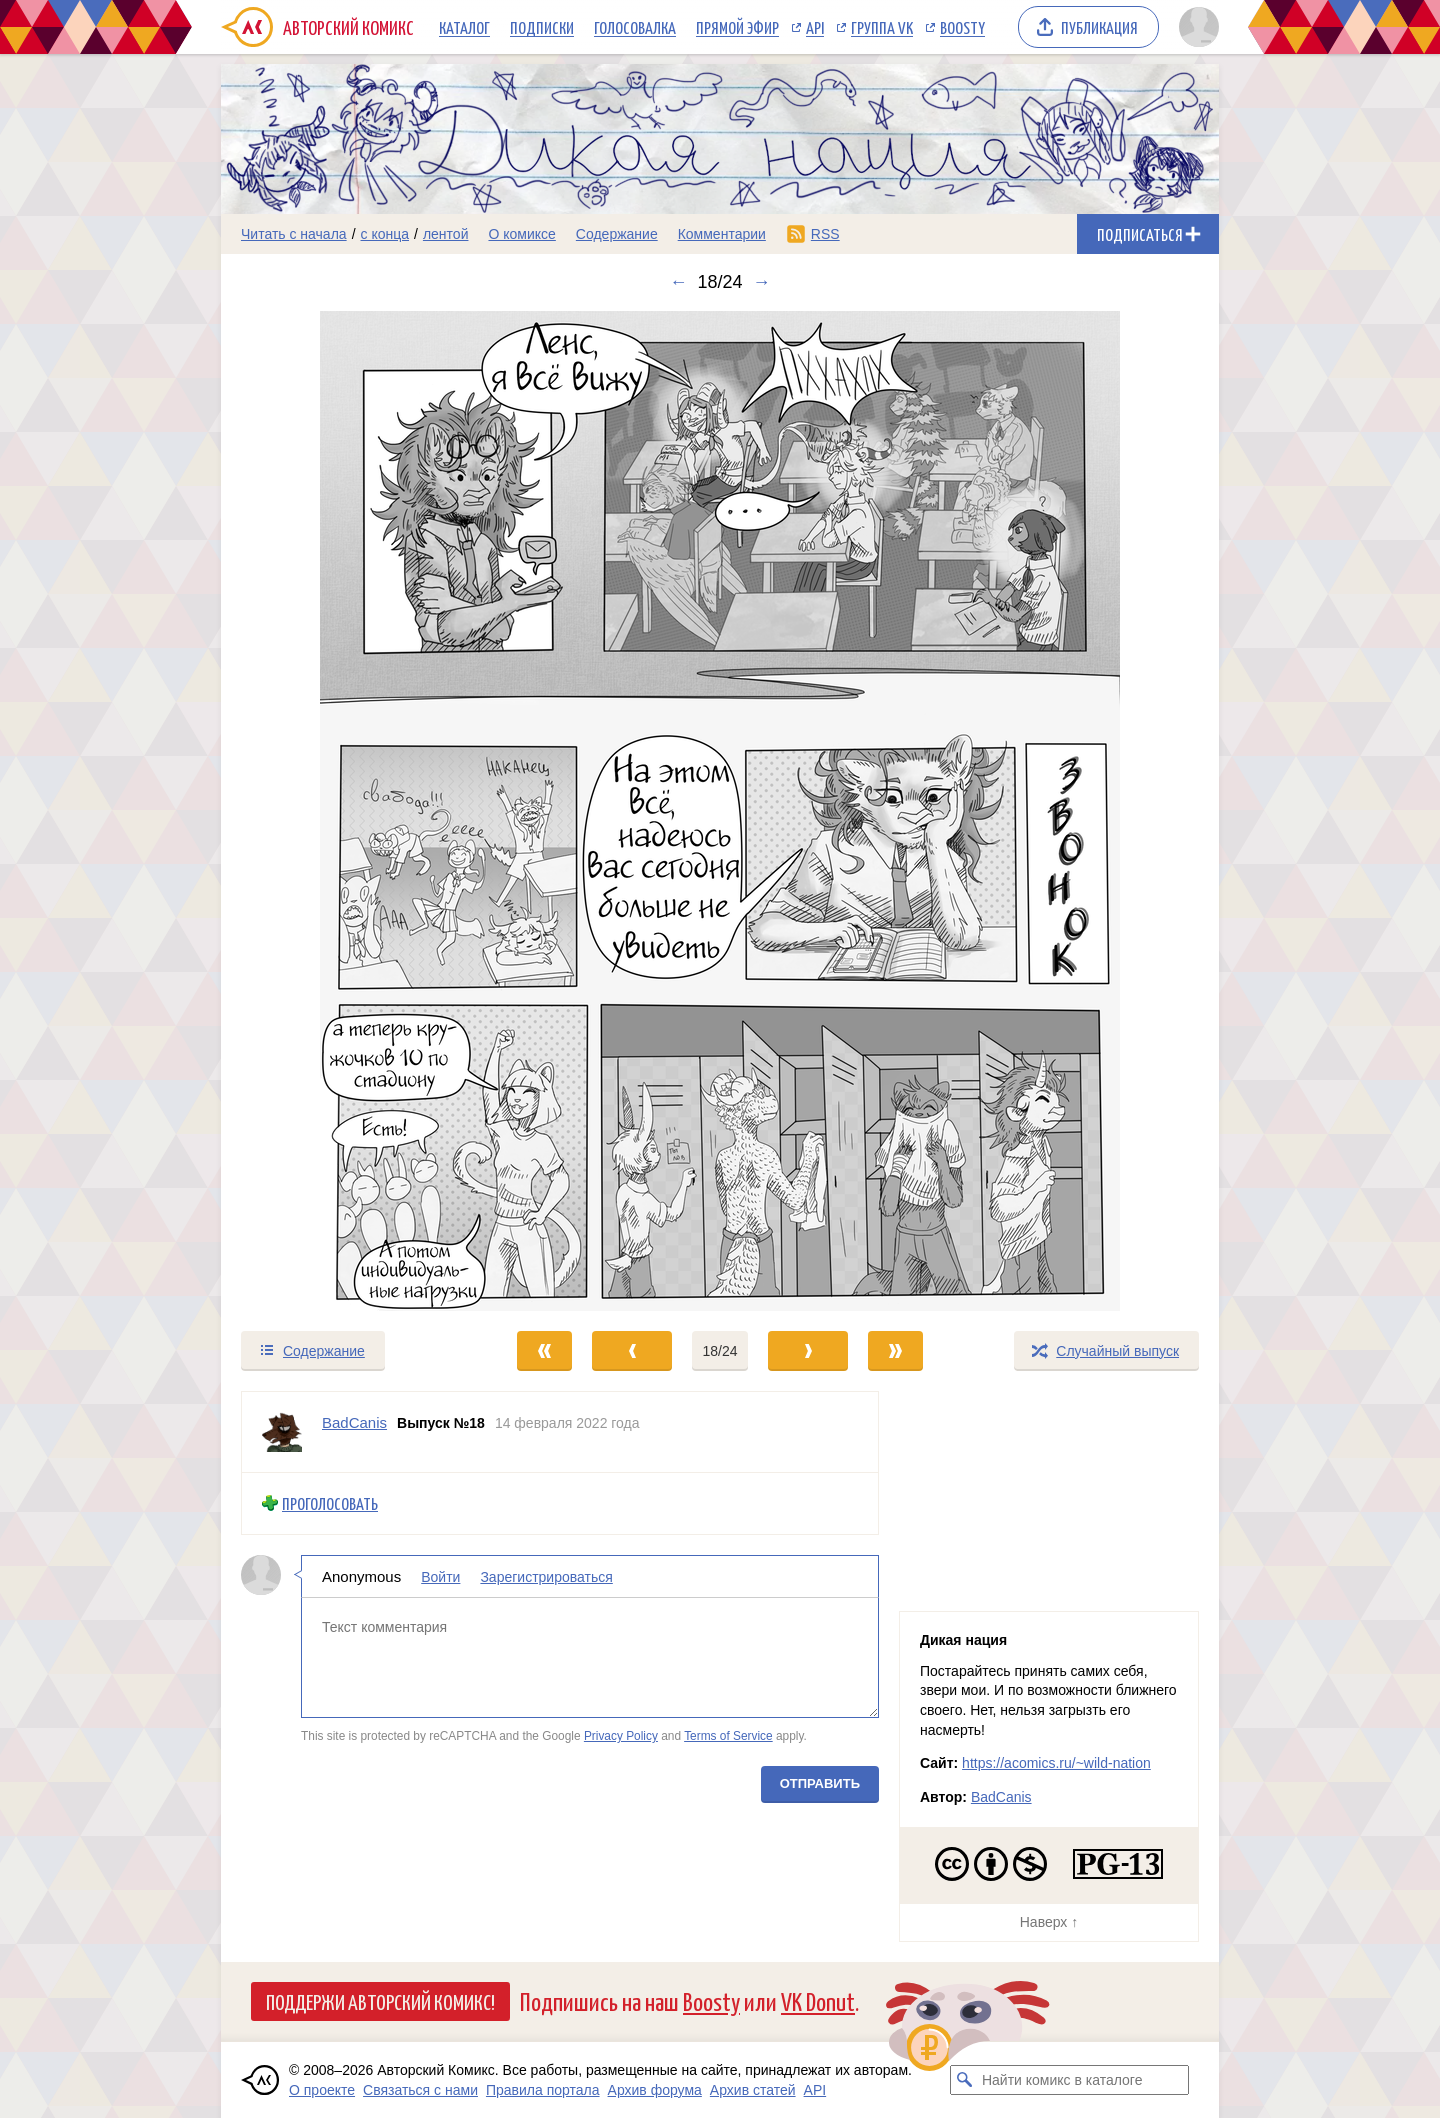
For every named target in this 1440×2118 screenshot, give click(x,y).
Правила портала (543, 2090)
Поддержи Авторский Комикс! (380, 2001)
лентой (446, 234)
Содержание (617, 234)
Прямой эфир (737, 27)
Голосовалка (635, 27)
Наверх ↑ (1049, 1922)
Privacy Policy (621, 1736)
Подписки (542, 27)
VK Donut (818, 2000)
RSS (825, 234)
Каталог (464, 27)
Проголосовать (330, 1503)
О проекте (322, 2090)
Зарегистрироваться (546, 1576)
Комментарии (722, 234)
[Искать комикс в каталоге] (965, 2080)
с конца (385, 234)
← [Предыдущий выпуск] (678, 282)
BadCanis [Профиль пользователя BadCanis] (354, 1422)
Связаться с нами (420, 2090)
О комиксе (521, 234)
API (815, 27)
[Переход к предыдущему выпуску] (346, 811)
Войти (440, 1576)
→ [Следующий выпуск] (762, 282)
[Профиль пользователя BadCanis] (282, 1432)
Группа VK (882, 27)
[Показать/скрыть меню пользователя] (1195, 27)
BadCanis (1001, 1797)
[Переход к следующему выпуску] (720, 811)
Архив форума (655, 2090)
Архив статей (753, 2090)
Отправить (820, 1782)
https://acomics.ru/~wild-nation (1056, 1763)
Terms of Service (728, 1736)
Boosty (962, 27)
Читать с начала (294, 234)
